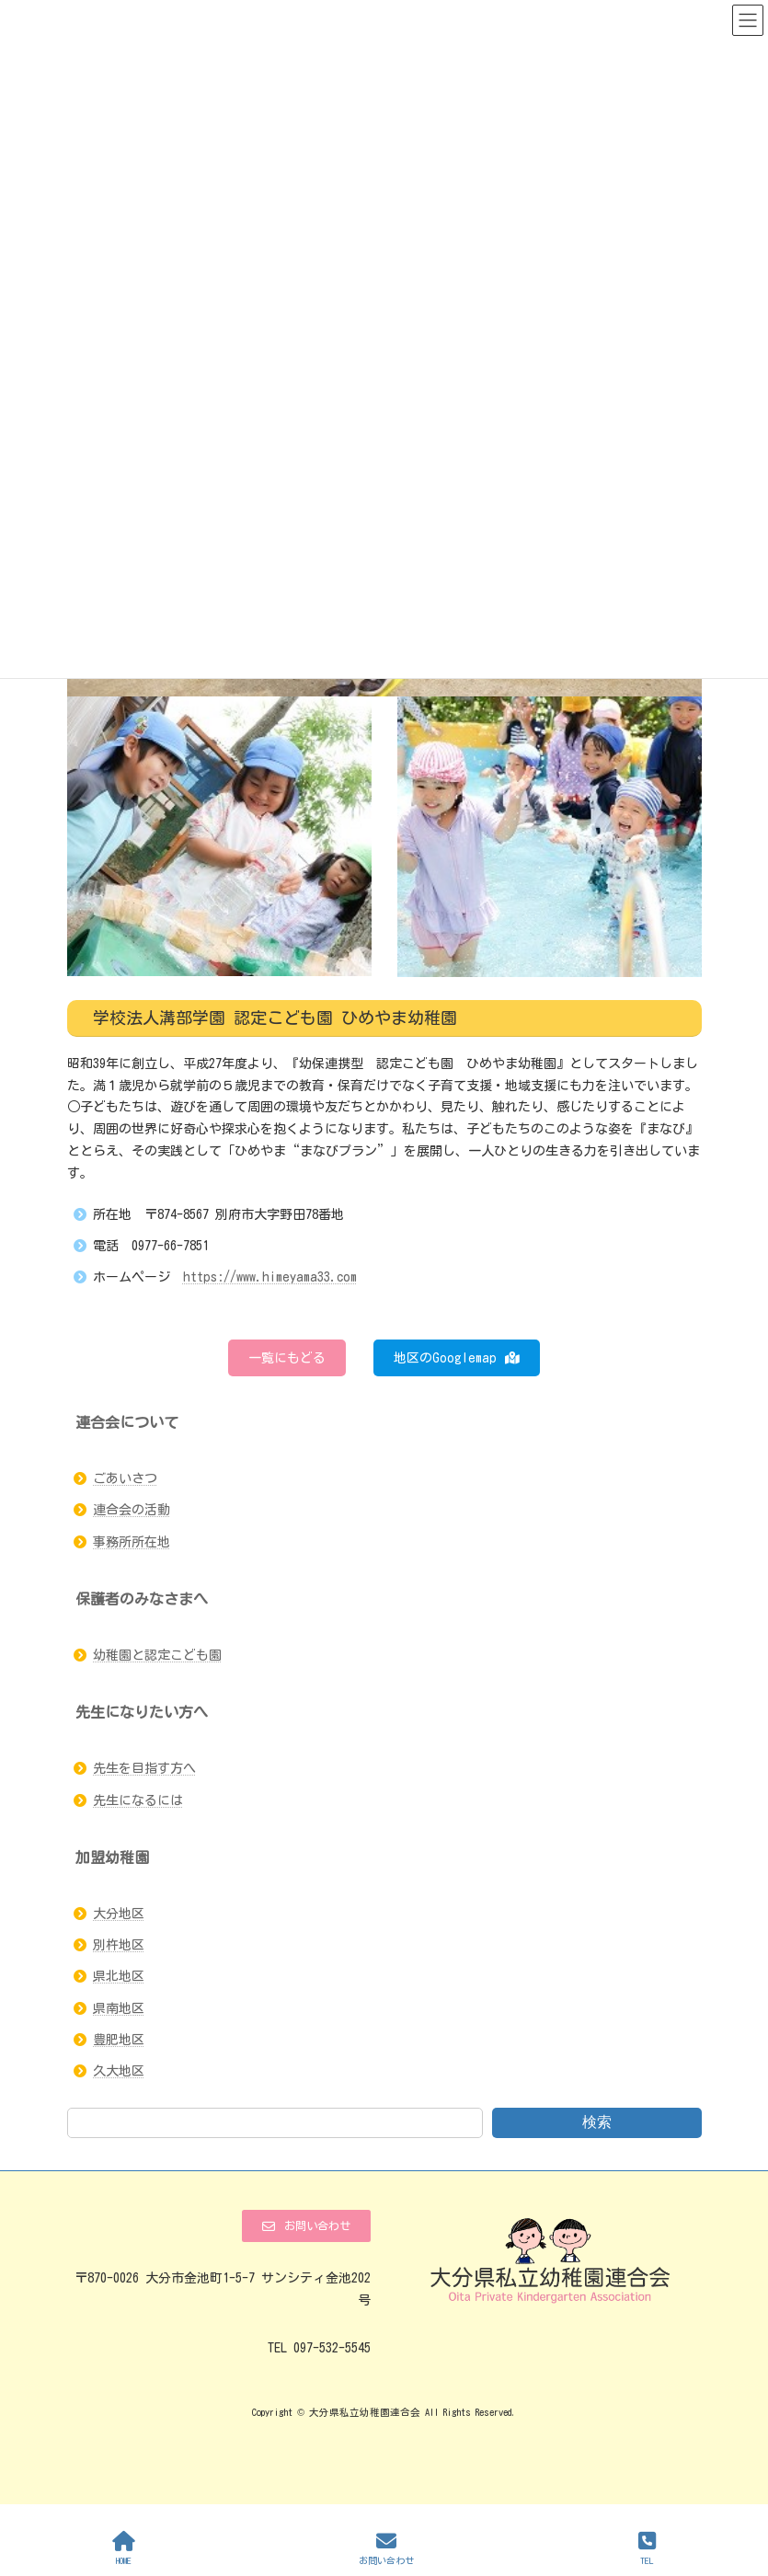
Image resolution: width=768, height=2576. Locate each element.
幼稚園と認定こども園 (157, 1655)
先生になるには (138, 1800)
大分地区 (118, 1913)
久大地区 (118, 2070)
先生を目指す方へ (144, 1768)
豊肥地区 (118, 2039)
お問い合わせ (386, 2548)
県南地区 (118, 2008)
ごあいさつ (125, 1478)
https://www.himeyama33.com (270, 1277)
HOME (123, 2548)
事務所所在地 (131, 1541)
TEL (647, 2548)
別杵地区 (118, 1944)
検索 (597, 2122)
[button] (287, 1358)
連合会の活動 (131, 1509)
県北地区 (118, 1976)
